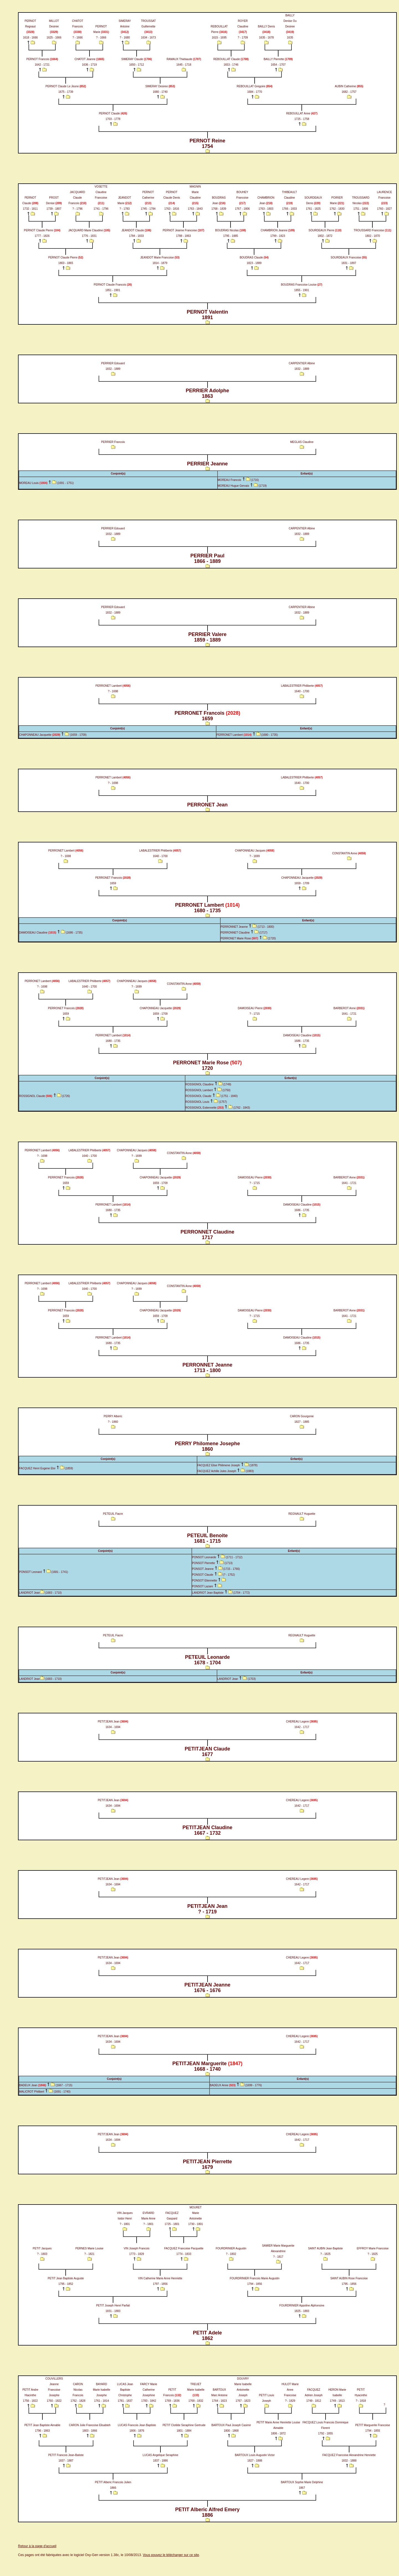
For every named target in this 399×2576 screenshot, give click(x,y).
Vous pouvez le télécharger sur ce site (171, 2555)
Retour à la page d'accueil (37, 2546)
